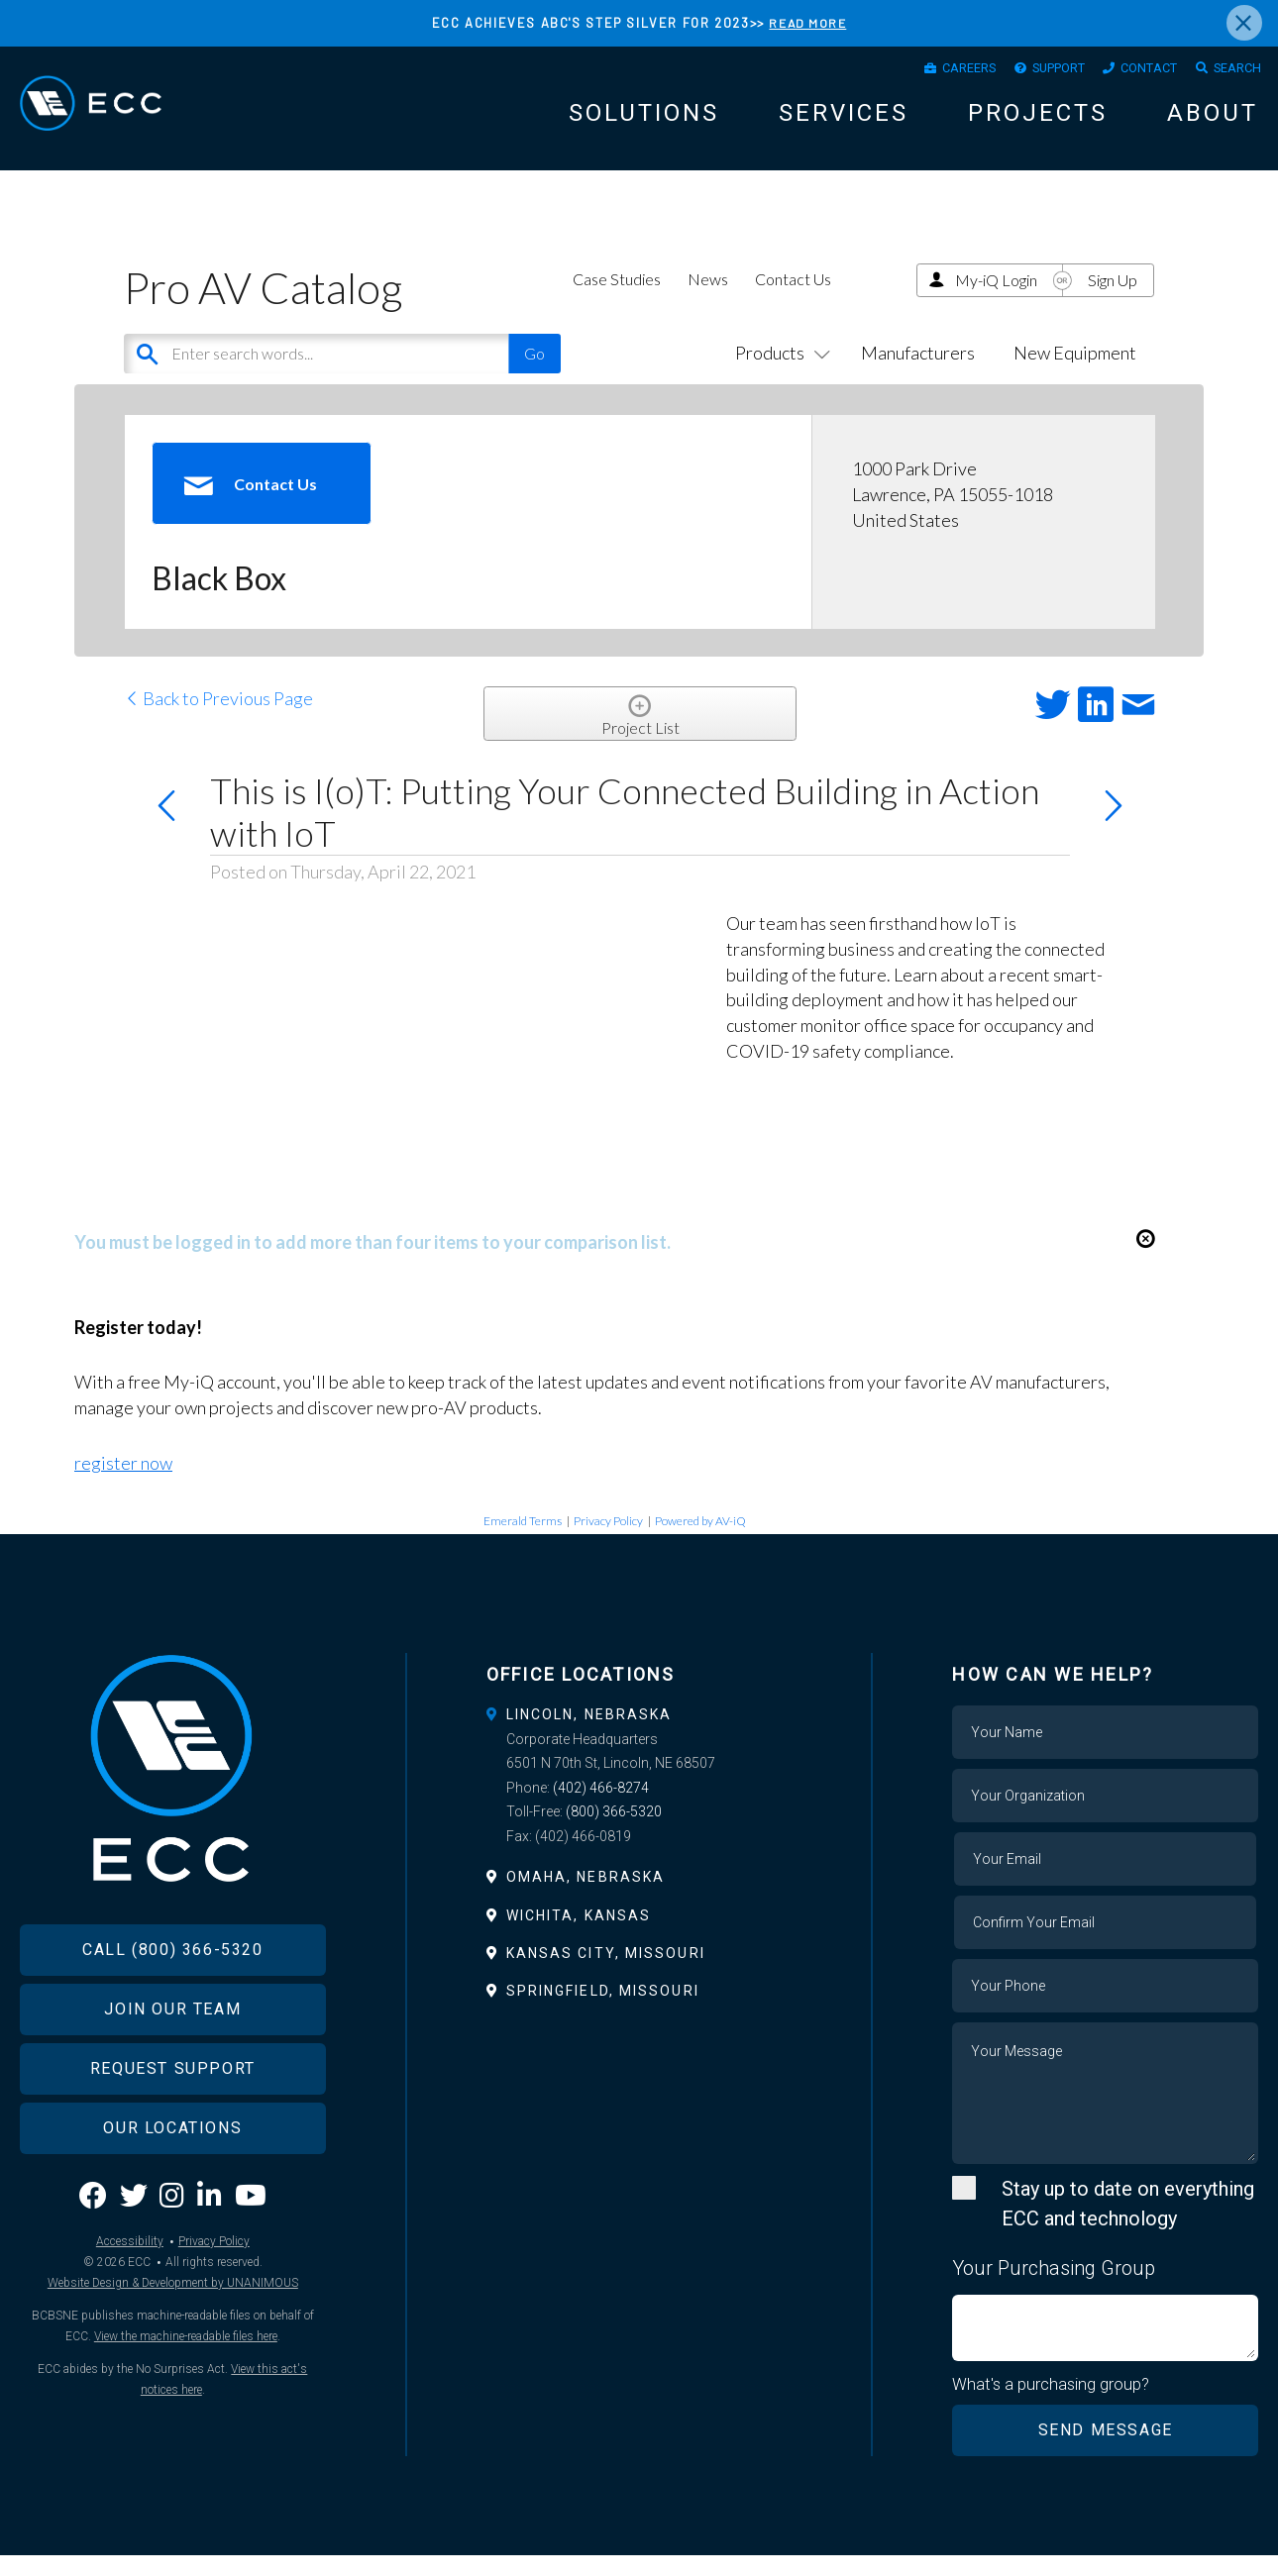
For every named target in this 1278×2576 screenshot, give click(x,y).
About (1212, 121)
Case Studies (617, 298)
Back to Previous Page (218, 719)
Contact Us (793, 298)
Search (1231, 72)
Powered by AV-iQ (700, 1540)
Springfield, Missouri (602, 2010)
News (708, 298)
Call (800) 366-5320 (172, 2002)
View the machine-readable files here (185, 2389)
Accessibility (129, 2294)
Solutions (644, 121)
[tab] (639, 1734)
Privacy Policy (608, 1540)
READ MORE (808, 23)
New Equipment (1074, 372)
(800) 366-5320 (614, 1832)
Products (778, 372)
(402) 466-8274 (601, 1807)
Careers (923, 72)
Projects (1038, 121)
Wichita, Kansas (579, 1935)
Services (843, 121)
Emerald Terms (522, 1540)
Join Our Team (172, 2061)
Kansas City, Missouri (605, 1973)
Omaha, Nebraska (586, 1898)
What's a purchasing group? (1051, 2405)
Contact (1131, 72)
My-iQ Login (996, 299)
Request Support (173, 2121)
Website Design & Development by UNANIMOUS (173, 2335)
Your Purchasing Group (1053, 2288)
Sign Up (1112, 299)
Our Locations (172, 2180)
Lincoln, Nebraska (589, 1734)
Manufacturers (918, 372)
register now (123, 1483)
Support (1027, 72)
